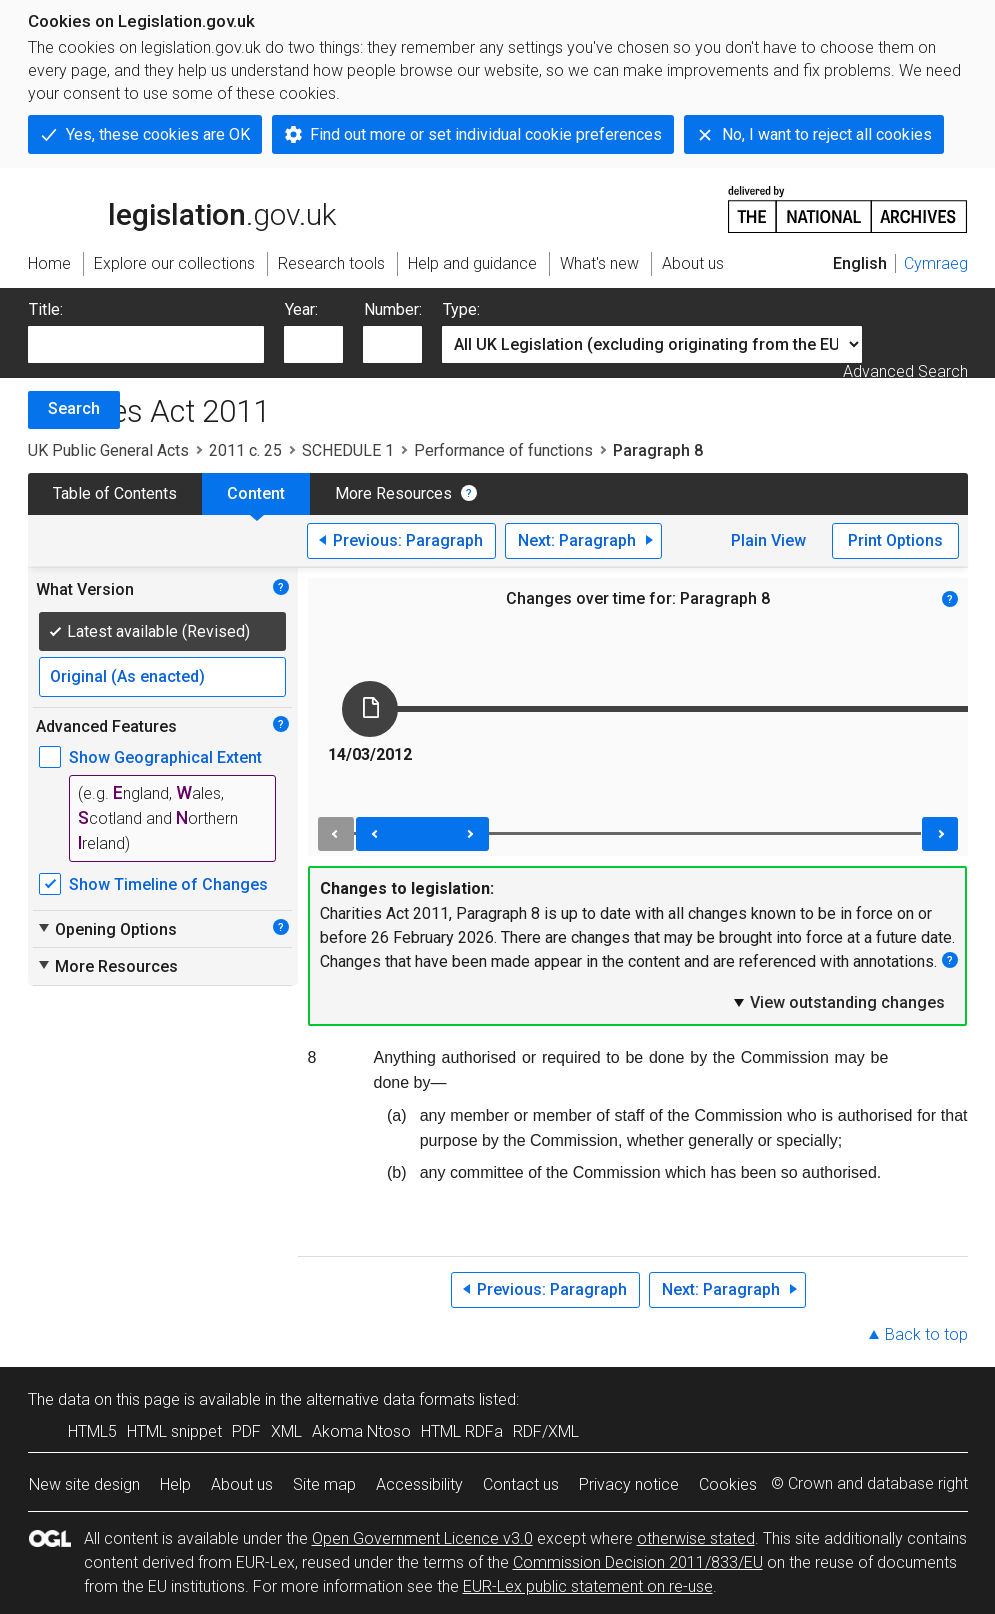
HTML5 (92, 1431)
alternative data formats (390, 1399)
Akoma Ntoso (361, 1431)
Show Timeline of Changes (168, 884)
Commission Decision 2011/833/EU (638, 1562)
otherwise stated (696, 1538)
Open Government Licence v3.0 (422, 1538)
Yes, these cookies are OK (158, 134)
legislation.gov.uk (182, 208)
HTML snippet (174, 1431)
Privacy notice (629, 1484)
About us (242, 1484)
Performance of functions (503, 450)
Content (256, 493)
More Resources (393, 493)
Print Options (895, 540)
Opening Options (106, 929)
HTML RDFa (462, 1431)
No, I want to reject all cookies (827, 134)
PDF (246, 1431)
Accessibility (419, 1484)
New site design (84, 1484)
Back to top (926, 1334)
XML (286, 1431)
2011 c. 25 (245, 450)
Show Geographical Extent (165, 757)
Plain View (768, 540)
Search (74, 408)
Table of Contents (115, 493)
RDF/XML (546, 1431)
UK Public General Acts (108, 450)
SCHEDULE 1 (348, 450)
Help (175, 1484)
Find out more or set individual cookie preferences (486, 134)
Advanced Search (905, 371)
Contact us (521, 1484)
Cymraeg (936, 263)
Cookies (728, 1484)
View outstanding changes (838, 1002)
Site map (324, 1484)
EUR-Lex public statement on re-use (588, 1586)
